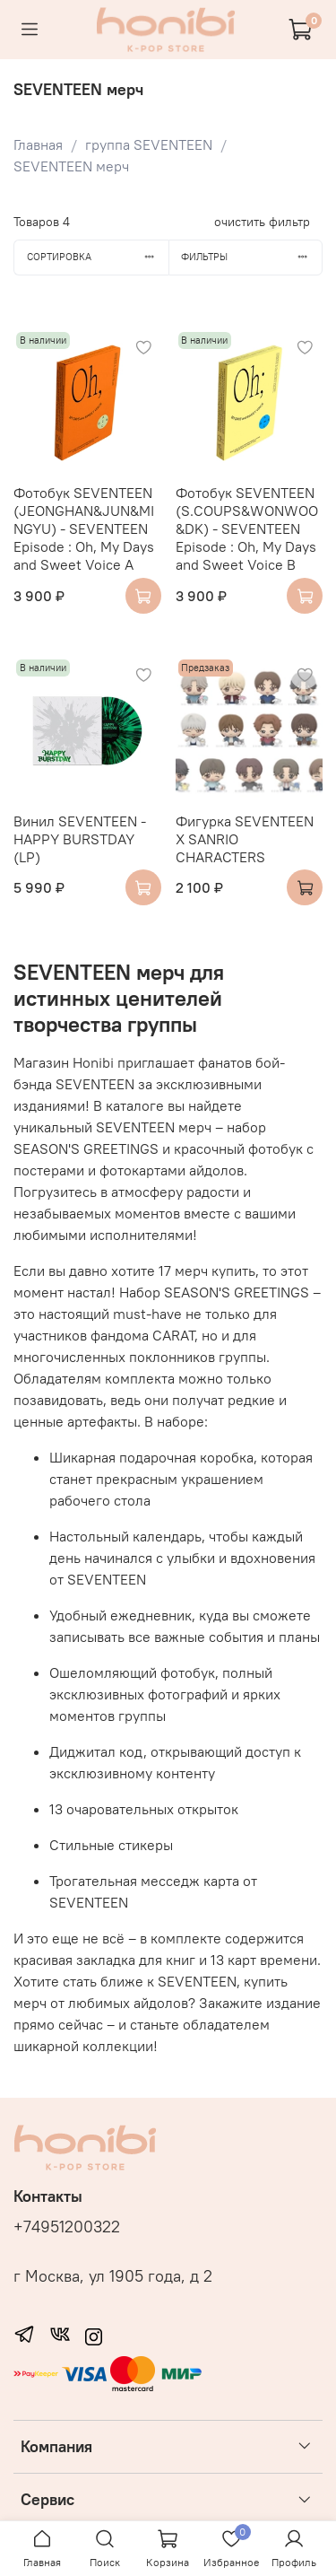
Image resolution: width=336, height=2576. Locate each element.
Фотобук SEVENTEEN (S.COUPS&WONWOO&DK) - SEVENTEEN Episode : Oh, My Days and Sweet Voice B (247, 528)
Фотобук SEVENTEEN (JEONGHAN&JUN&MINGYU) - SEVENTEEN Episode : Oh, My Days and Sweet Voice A (83, 528)
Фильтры (251, 256)
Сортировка (97, 256)
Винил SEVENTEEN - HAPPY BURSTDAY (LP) (79, 839)
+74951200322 (66, 2227)
